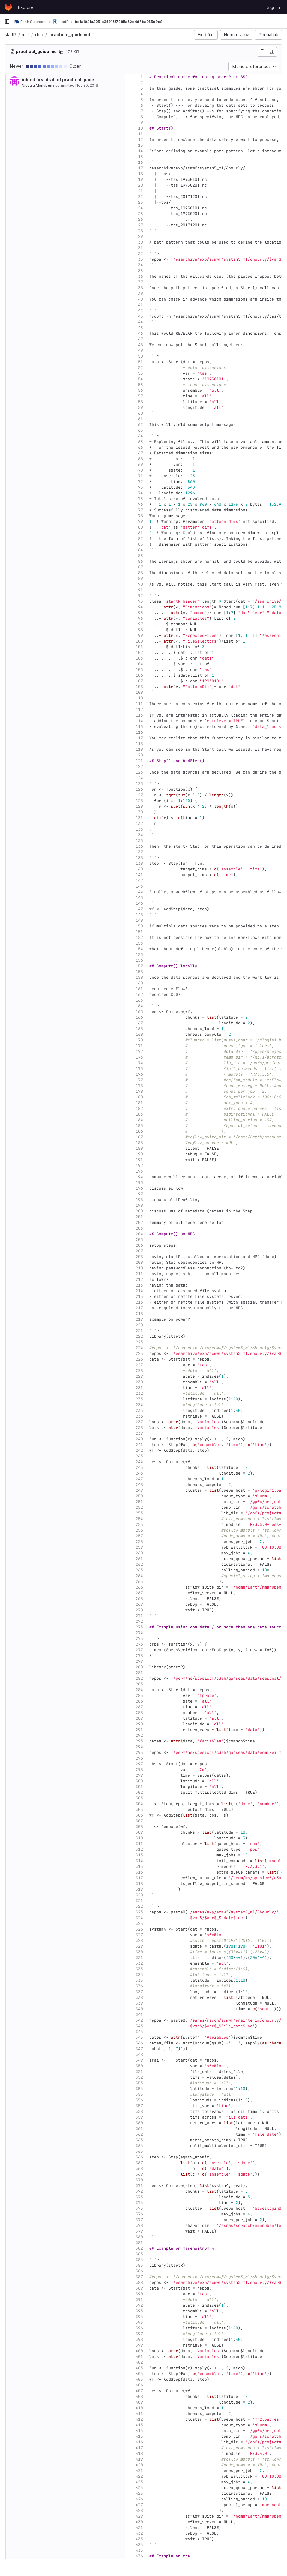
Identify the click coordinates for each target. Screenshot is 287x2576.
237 (139, 1421)
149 (139, 920)
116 (139, 732)
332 (139, 1963)
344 (139, 2031)
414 (139, 2430)
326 (139, 1929)
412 (139, 2419)
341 (139, 2014)
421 (139, 2470)
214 (139, 1290)
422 (139, 2476)
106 (139, 675)
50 (140, 356)
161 (139, 988)
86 (140, 561)
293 (139, 1741)
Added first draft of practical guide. (58, 79)
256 (139, 1530)
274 (139, 1632)
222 (139, 1336)
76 (140, 504)
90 (140, 584)
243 (139, 1456)
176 (139, 1074)
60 (140, 413)
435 (139, 2550)
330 (139, 1951)
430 (139, 2521)
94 (140, 607)
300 (139, 1781)
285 (139, 1695)
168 (139, 1028)
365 (139, 2151)
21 (140, 190)
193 (139, 1171)
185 (139, 1125)
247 (139, 1478)
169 (139, 1034)
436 (139, 2556)
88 (140, 572)
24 (140, 208)
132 (139, 823)
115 (139, 726)
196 (139, 1188)
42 (140, 310)
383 (139, 2254)
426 (139, 2499)
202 (139, 1222)
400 (139, 2350)
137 (139, 852)
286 (139, 1701)
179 (139, 1091)
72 (140, 481)
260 (139, 1553)
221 (139, 1330)
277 (139, 1649)
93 (140, 601)
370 (139, 2179)
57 (140, 396)
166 (139, 1017)
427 (139, 2504)
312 (139, 1849)
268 (139, 1598)
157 (139, 966)
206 (139, 1245)
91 (140, 589)
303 (139, 1798)
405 (139, 2379)
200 (139, 1211)
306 (139, 1815)
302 (139, 1792)
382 (139, 2248)
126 (139, 789)
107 (139, 681)
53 (140, 373)
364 (139, 2145)
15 (140, 156)
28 (140, 230)
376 (139, 2214)
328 (139, 1940)
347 (139, 2048)
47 (140, 339)
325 (139, 1923)
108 (139, 686)
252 (139, 1507)
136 (139, 846)
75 (140, 498)
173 (139, 1057)
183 (139, 1114)
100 (139, 641)
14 (140, 151)
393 (139, 2311)
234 (139, 1404)
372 (139, 2191)
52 (140, 367)
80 (140, 527)
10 (140, 128)
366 (139, 2157)
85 (140, 555)
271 (139, 1615)
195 (139, 1182)
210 (139, 1268)
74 (140, 493)
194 (139, 1176)
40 (140, 299)
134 (139, 834)
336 (139, 1986)
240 (139, 1439)
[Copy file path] (61, 51)
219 (139, 1319)
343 (139, 2026)
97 (140, 624)
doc (39, 34)
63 (140, 430)
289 (139, 1718)
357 (139, 2105)
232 (139, 1393)
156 (139, 960)
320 (139, 1895)
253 (139, 1513)
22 (140, 196)
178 (139, 1085)
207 (139, 1251)
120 (139, 755)
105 (139, 669)
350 (139, 2065)
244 (139, 1461)
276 (139, 1644)
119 (139, 749)
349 (139, 2060)
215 (139, 1296)
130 (139, 812)
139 (139, 863)
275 (139, 1638)
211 (139, 1273)
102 (139, 652)
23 (140, 202)
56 (140, 390)
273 (139, 1627)
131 (139, 817)
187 (139, 1137)
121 (139, 760)
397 (139, 2333)
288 (139, 1712)
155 (139, 954)
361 (139, 2128)
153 (139, 943)
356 (139, 2100)
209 (139, 1262)
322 (139, 1906)
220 (139, 1325)
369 (139, 2174)
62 (140, 424)
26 (140, 219)
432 (139, 2533)
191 (139, 1159)
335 (139, 1980)
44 (140, 322)
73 (140, 487)
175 (139, 1068)
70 (140, 470)
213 (139, 1285)
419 (139, 2459)
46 (140, 333)
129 (139, 806)
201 (139, 1216)
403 (139, 2368)
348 (139, 2054)
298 (139, 1769)
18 (140, 173)
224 (139, 1347)
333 (139, 1969)
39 (140, 293)
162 (139, 994)
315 (139, 1866)
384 (139, 2259)
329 (139, 1946)
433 (139, 2539)
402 (139, 2362)
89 (140, 578)
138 (139, 857)
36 (140, 276)
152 (139, 937)
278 (139, 1655)
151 (139, 931)
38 (140, 287)
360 (139, 2122)
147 (139, 909)
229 (139, 1376)
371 (139, 2185)
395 (139, 2322)
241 (139, 1444)
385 (139, 2265)
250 (139, 1496)
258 (139, 1541)
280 (139, 1667)
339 (139, 2003)
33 (140, 259)
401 (139, 2356)
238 (139, 1427)
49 (140, 350)
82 (140, 538)
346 (139, 2043)
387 (139, 2276)
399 (139, 2345)
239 (139, 1433)
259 (139, 1547)
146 (139, 903)
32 (140, 253)
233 (139, 1399)
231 (139, 1387)
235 (139, 1410)
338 (139, 1997)
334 (139, 1974)
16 (140, 162)
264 (139, 1575)
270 (139, 1610)
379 (139, 2231)
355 (139, 2094)
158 (139, 971)
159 (139, 977)
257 (139, 1535)
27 (140, 225)
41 (140, 304)
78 (140, 515)
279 (139, 1661)
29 (140, 236)
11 (140, 133)
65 (140, 441)
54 (140, 379)
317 (139, 1877)
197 (139, 1194)
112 (139, 709)
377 (139, 2219)
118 (139, 743)
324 (139, 1917)
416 (139, 2442)
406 (139, 2385)
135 (139, 840)
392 (139, 2305)
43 (140, 316)
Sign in (273, 7)
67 (140, 453)
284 (139, 1689)
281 (139, 1672)
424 (139, 2487)
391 (139, 2299)
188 (139, 1142)
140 (139, 869)
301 (139, 1786)
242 (139, 1450)
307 (139, 1820)
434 (139, 2544)
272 (139, 1621)
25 (140, 213)
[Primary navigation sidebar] (7, 21)
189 (139, 1148)
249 (139, 1490)
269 (139, 1604)
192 (139, 1165)
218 (139, 1313)
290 (139, 1724)
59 (140, 407)
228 (139, 1370)
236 (139, 1416)
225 (139, 1353)
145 (139, 897)
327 (139, 1934)
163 (139, 1000)
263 (139, 1570)
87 (140, 567)
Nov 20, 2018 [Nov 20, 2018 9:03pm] (86, 85)
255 (139, 1524)
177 (139, 1080)
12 (140, 139)
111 (139, 703)
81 (140, 532)
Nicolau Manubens (38, 85)
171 (139, 1045)
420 (139, 2464)
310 (139, 1838)
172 (139, 1051)
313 (139, 1855)
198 (139, 1199)
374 (139, 2202)
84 (140, 550)
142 (139, 880)
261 (139, 1558)
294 (139, 1746)
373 (139, 2197)
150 (139, 926)
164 (139, 1005)
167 (139, 1023)
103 (139, 658)
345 (139, 2037)
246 (139, 1473)
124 (139, 777)
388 (139, 2282)
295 (139, 1752)
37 (140, 282)
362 (139, 2134)
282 (139, 1678)
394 (139, 2316)
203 (139, 1228)
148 (139, 914)
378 (139, 2225)
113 (139, 715)
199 (139, 1205)
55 (140, 384)
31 (140, 247)
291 (139, 1729)
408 (139, 2396)
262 (139, 1564)
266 (139, 1587)
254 (139, 1518)
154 (139, 948)
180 (139, 1097)
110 (139, 698)
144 (139, 891)
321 (139, 1900)
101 (139, 646)
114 (139, 720)
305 (139, 1809)
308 (139, 1826)
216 (139, 1302)
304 (139, 1803)
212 (139, 1279)
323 (139, 1912)
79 (140, 521)
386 (139, 2271)
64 (140, 436)
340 (139, 2008)
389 (139, 2288)
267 (139, 1592)
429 (139, 2516)
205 (139, 1239)
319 (139, 1889)
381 (139, 2242)
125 (139, 783)
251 (139, 1501)
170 (139, 1040)
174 (139, 1062)
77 (140, 510)
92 (140, 595)
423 (139, 2482)
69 (140, 464)
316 (139, 1872)
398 (139, 2339)
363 (139, 2140)
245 (139, 1467)
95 (140, 612)
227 (139, 1364)
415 (139, 2436)
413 (139, 2425)
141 (139, 874)
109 (139, 692)
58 (140, 401)
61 (140, 418)
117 (139, 738)
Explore (26, 7)
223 (139, 1342)
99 (140, 635)
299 (139, 1775)
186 (139, 1131)
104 (139, 663)
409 (139, 2402)
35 (140, 270)
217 (139, 1307)
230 (139, 1382)
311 (139, 1843)
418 (139, 2453)
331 (139, 1957)
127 (139, 795)
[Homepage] (8, 7)
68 (140, 458)
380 (139, 2236)
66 (140, 447)
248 (139, 1484)
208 (139, 1256)
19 (140, 179)
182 (139, 1108)
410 (139, 2407)
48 (140, 344)
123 (139, 772)
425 (139, 2493)
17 (140, 168)
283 (139, 1684)
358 (139, 2111)
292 (139, 1735)
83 (140, 544)
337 (139, 1991)
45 (140, 327)
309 (139, 1832)
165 (139, 1011)
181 (139, 1102)
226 (139, 1359)
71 (140, 475)
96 (140, 618)
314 (139, 1860)
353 (139, 2083)
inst (25, 34)
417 (139, 2447)
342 (139, 2020)
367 (139, 2162)
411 (139, 2413)
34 (140, 265)
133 (139, 829)
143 (139, 886)
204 (139, 1233)
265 (139, 1581)
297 (139, 1763)
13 (140, 145)
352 (139, 2077)
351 (139, 2071)
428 (139, 2510)
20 (140, 185)
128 (139, 800)
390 (139, 2293)
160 (139, 983)
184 (139, 1119)
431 (139, 2527)
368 (139, 2168)
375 (139, 2208)
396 (139, 2328)
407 (139, 2390)
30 (140, 242)
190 (139, 1154)
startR (10, 34)
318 (139, 1883)
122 (139, 766)
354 (139, 2088)
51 (140, 361)
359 (139, 2117)
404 (139, 2373)
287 (139, 1706)
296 (139, 1758)
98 (140, 629)
